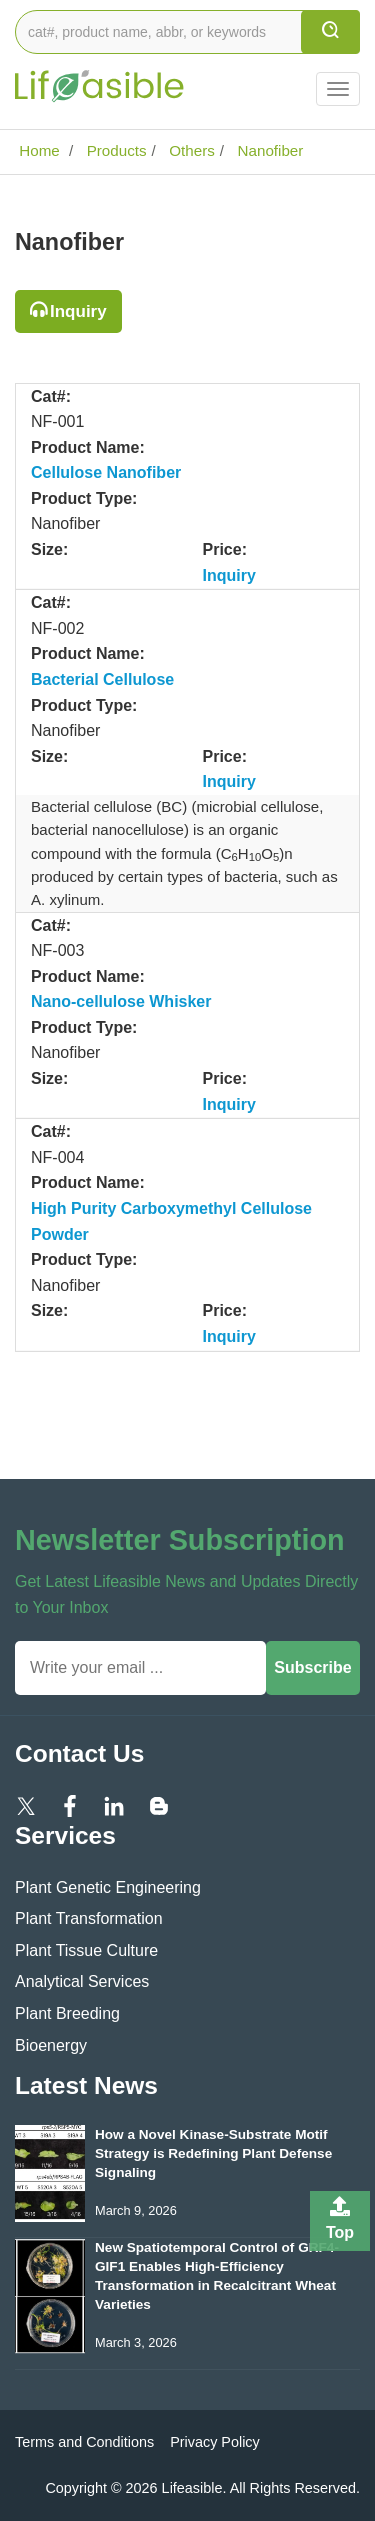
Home (37, 150)
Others (190, 150)
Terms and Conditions (84, 2442)
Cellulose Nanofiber (106, 472)
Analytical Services (82, 1981)
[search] (330, 32)
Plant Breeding (67, 2013)
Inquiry (78, 311)
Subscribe (312, 1667)
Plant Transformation (89, 1918)
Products (114, 150)
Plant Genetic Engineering (108, 1887)
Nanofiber (268, 150)
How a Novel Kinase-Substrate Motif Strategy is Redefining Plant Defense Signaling (213, 2153)
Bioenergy (51, 2045)
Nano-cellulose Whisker (121, 1001)
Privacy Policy (215, 2442)
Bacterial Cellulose (102, 679)
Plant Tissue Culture (86, 1950)
